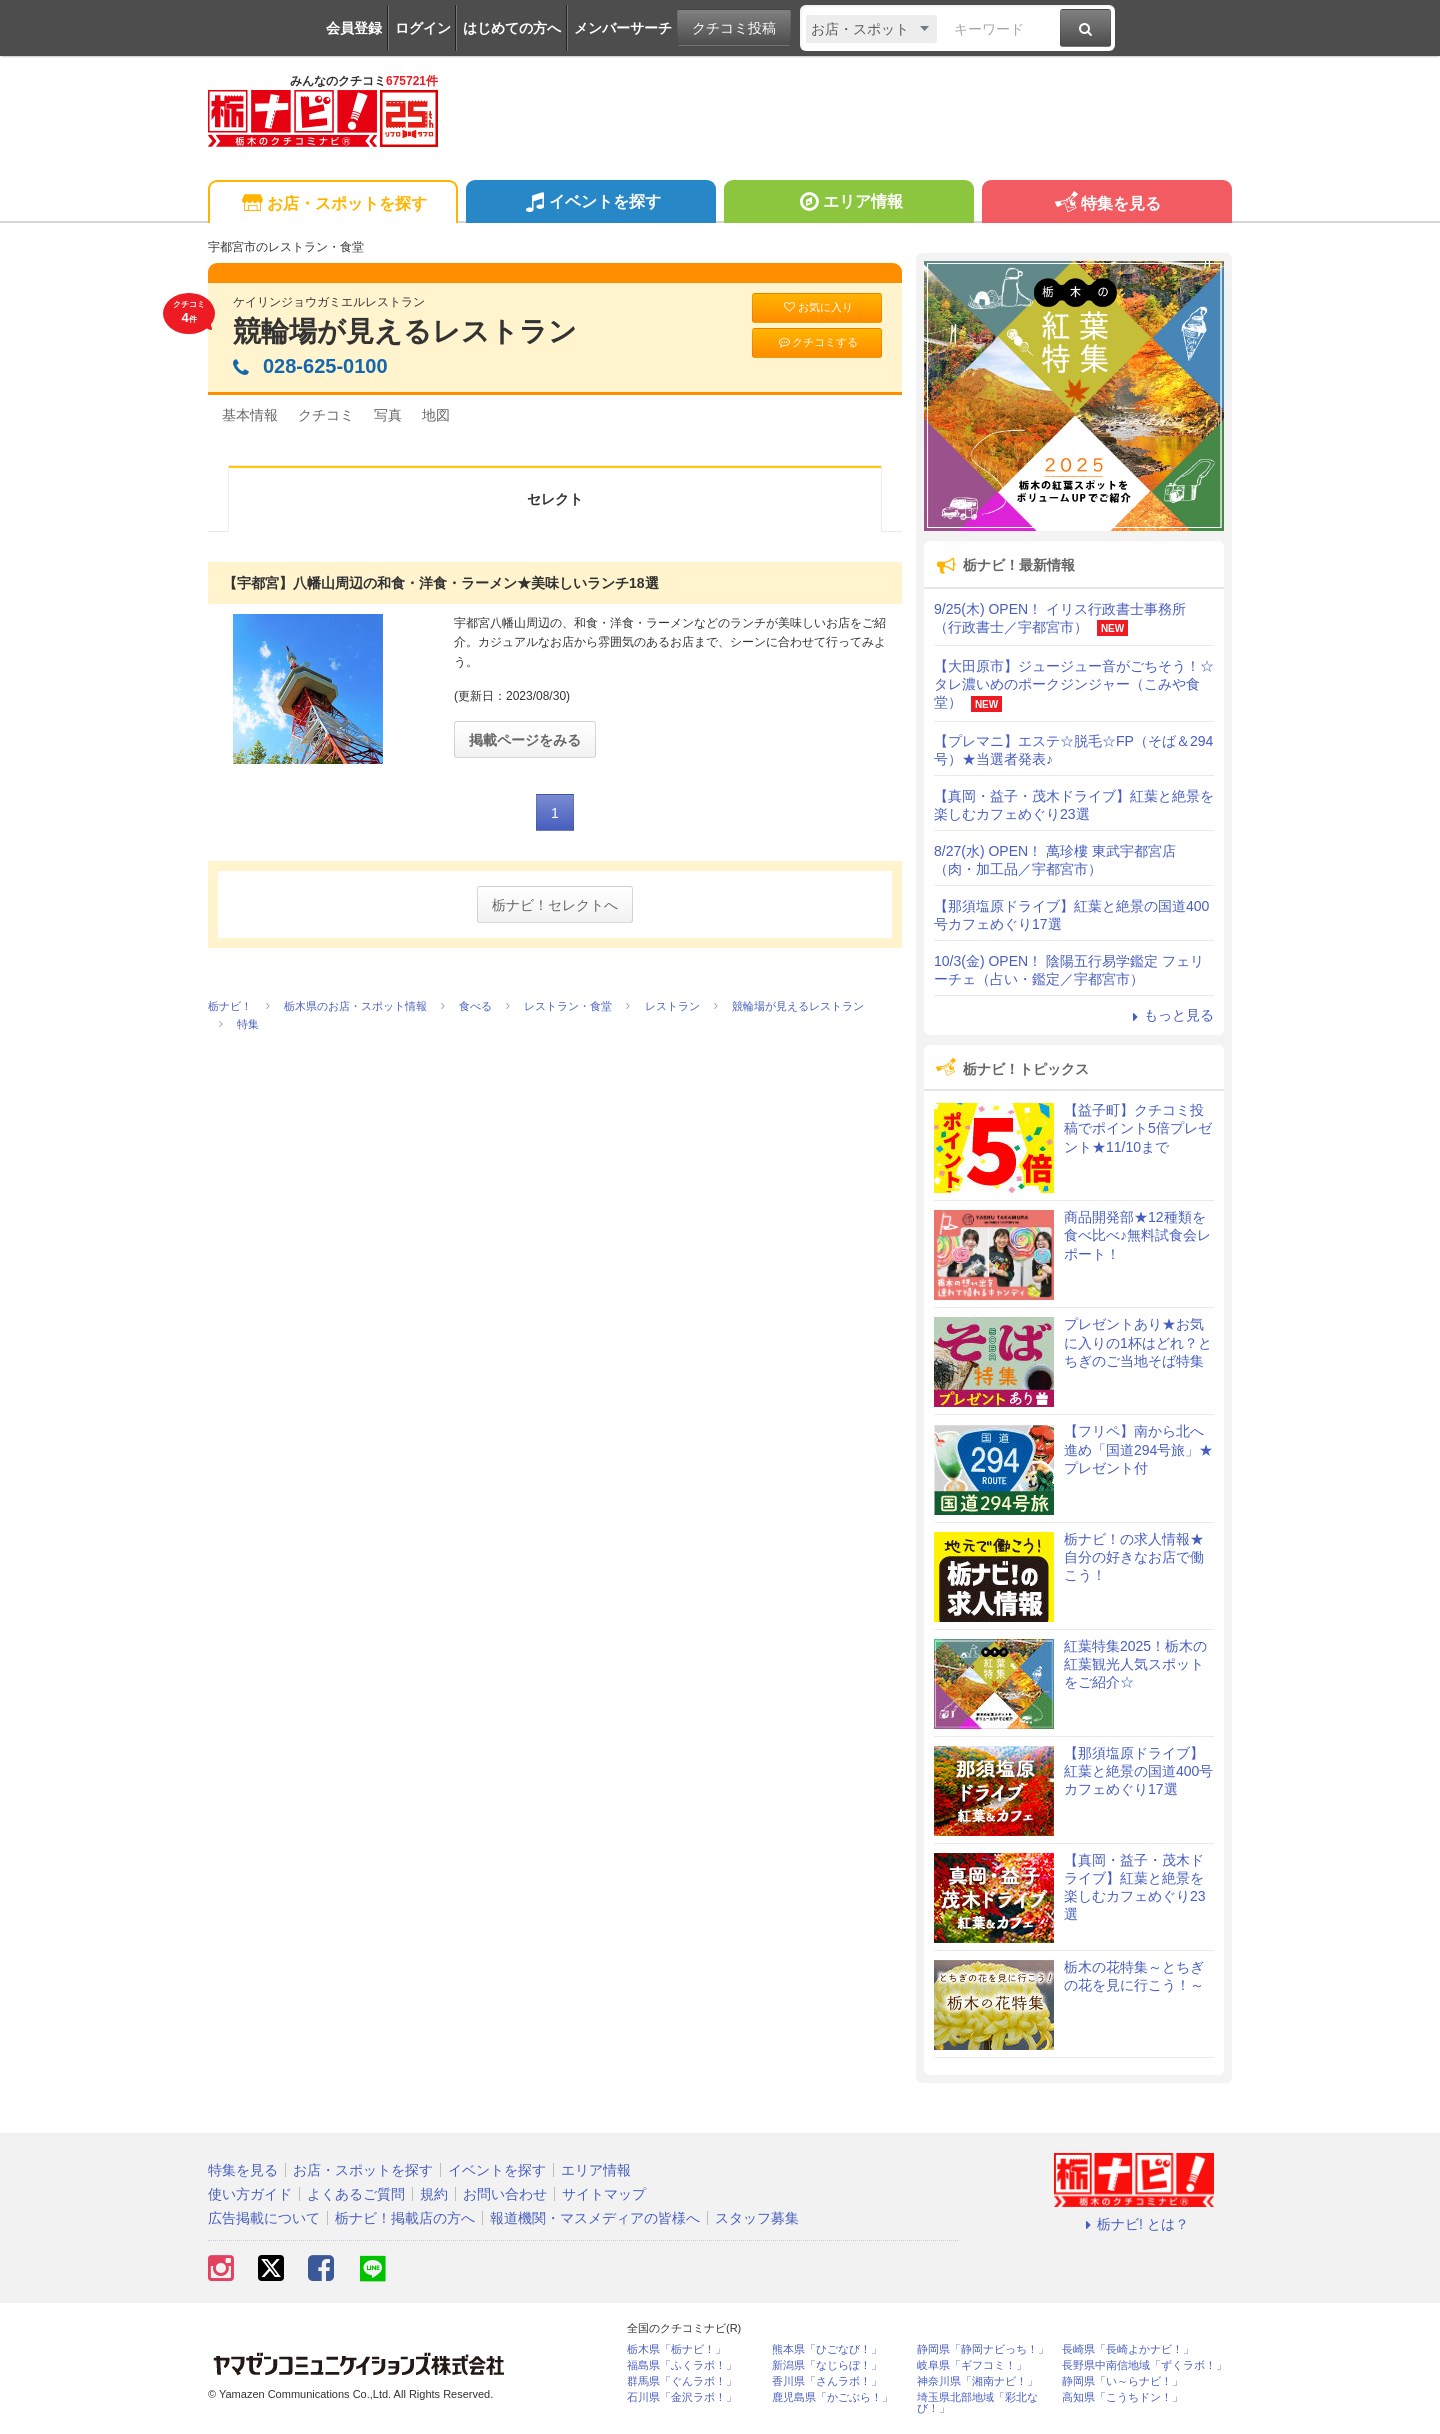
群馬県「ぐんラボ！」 (682, 2381)
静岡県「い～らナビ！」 (1122, 2381)
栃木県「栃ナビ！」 (676, 2349)
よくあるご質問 (356, 2194)
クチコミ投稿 (734, 28)
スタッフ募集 (757, 2218)
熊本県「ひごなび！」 (827, 2349)
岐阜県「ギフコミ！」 (972, 2365)
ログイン (423, 28)
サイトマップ (604, 2194)
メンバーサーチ (623, 28)
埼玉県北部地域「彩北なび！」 (977, 2403)
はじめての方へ (512, 28)
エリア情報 (848, 204)
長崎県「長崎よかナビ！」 (1128, 2349)
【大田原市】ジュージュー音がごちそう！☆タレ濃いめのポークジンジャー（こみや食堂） (1074, 684)
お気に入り (817, 307)
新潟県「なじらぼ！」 (827, 2365)
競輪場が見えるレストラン (405, 331)
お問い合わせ (505, 2194)
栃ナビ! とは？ (1134, 2224)
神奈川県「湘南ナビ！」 (977, 2381)
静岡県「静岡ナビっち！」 (983, 2349)
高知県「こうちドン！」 (1122, 2397)
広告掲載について (264, 2218)
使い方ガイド (250, 2194)
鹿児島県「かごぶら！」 (832, 2397)
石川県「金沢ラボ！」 (682, 2397)
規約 (434, 2194)
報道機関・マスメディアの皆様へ (595, 2218)
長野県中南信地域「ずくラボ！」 (1144, 2365)
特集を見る (1106, 204)
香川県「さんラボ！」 (827, 2381)
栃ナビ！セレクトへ (555, 905)
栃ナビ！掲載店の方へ (405, 2218)
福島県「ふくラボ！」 (682, 2365)
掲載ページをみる (525, 740)
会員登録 (354, 28)
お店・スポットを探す (332, 204)
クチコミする (817, 342)
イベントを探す (590, 204)
